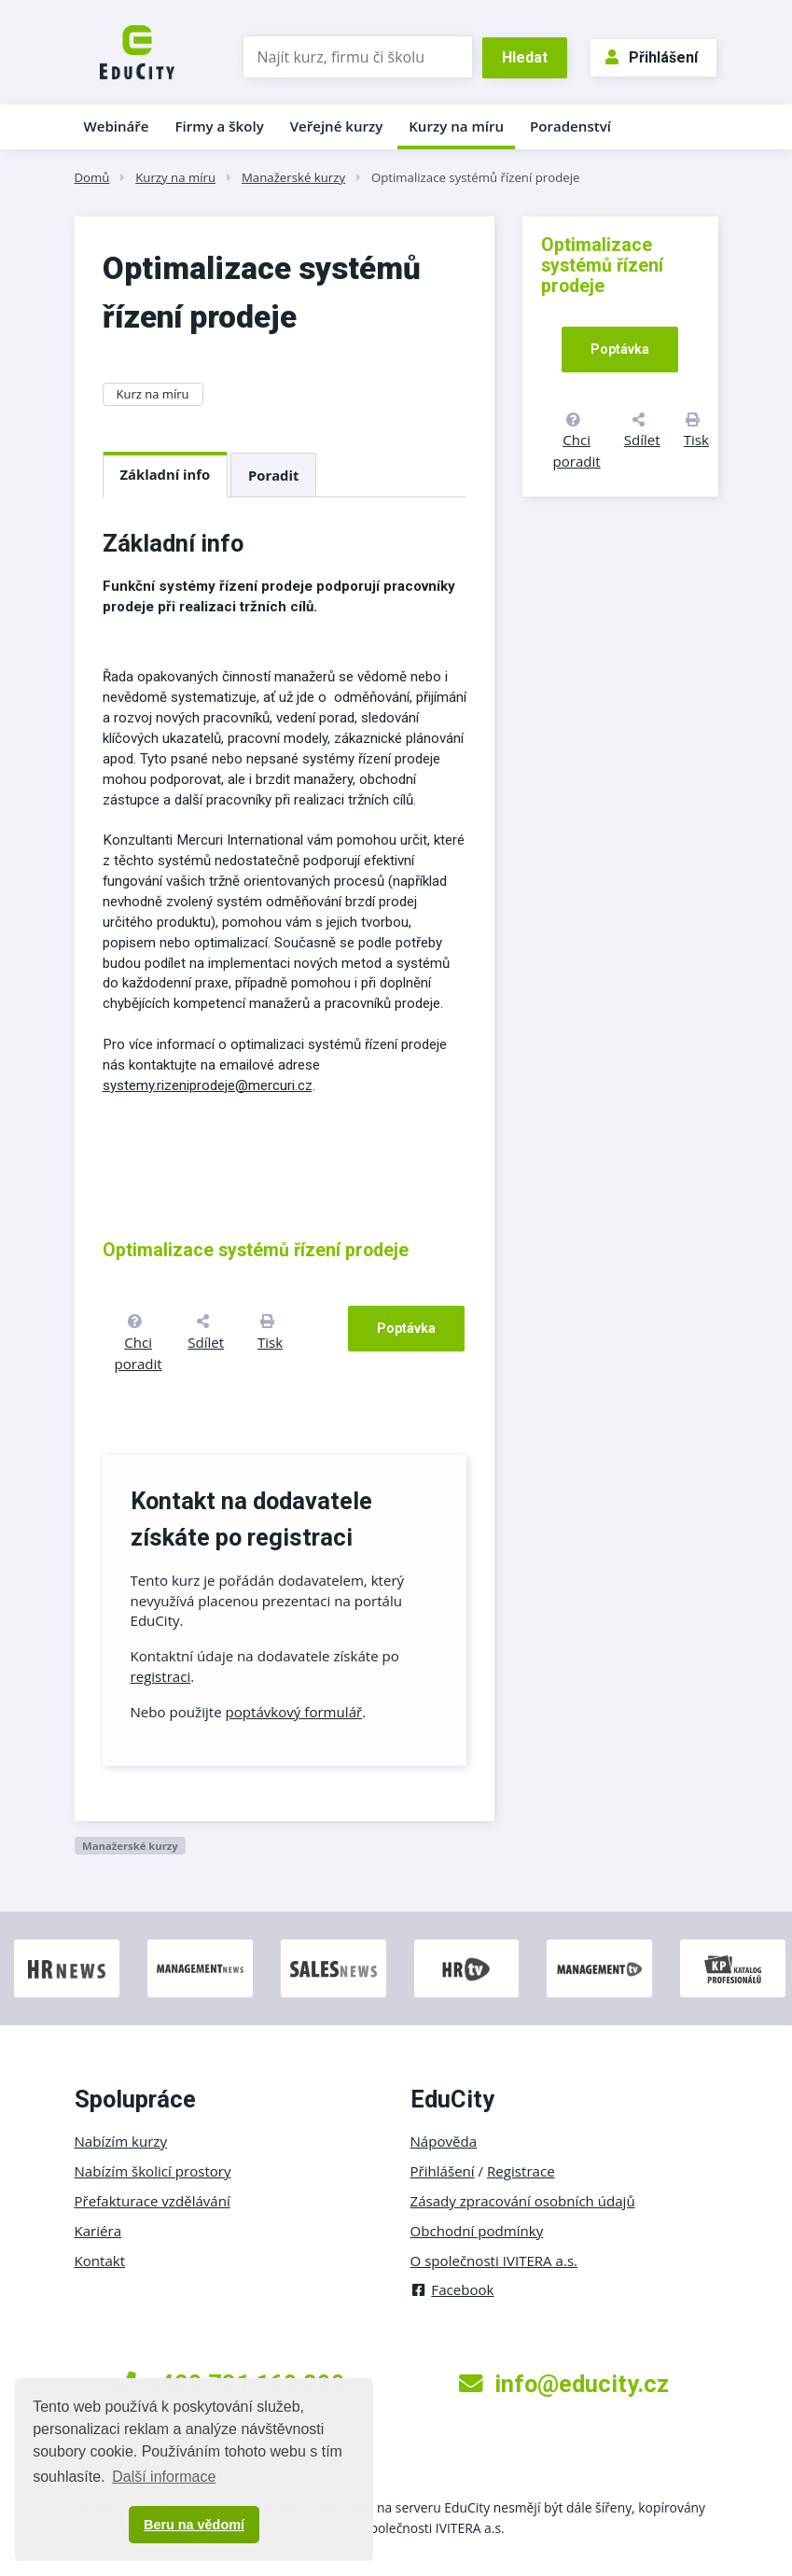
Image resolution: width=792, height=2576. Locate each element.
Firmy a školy (218, 126)
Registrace (521, 2171)
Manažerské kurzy (293, 177)
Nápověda (444, 2141)
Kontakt (100, 2260)
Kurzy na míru (456, 126)
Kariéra (98, 2230)
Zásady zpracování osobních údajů (522, 2200)
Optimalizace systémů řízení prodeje (475, 177)
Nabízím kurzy (121, 2141)
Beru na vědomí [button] (194, 2524)
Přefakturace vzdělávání (152, 2200)
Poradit (273, 475)
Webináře (116, 126)
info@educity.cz (564, 2384)
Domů (92, 177)
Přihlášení (651, 57)
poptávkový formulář (294, 1711)
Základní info (165, 474)
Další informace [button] (163, 2477)
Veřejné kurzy (336, 126)
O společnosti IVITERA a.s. (494, 2260)
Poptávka (406, 1328)
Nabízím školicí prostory (153, 2171)
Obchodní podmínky (477, 2230)
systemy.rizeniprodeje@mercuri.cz (208, 1085)
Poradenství (570, 126)
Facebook (452, 2289)
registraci (161, 1676)
